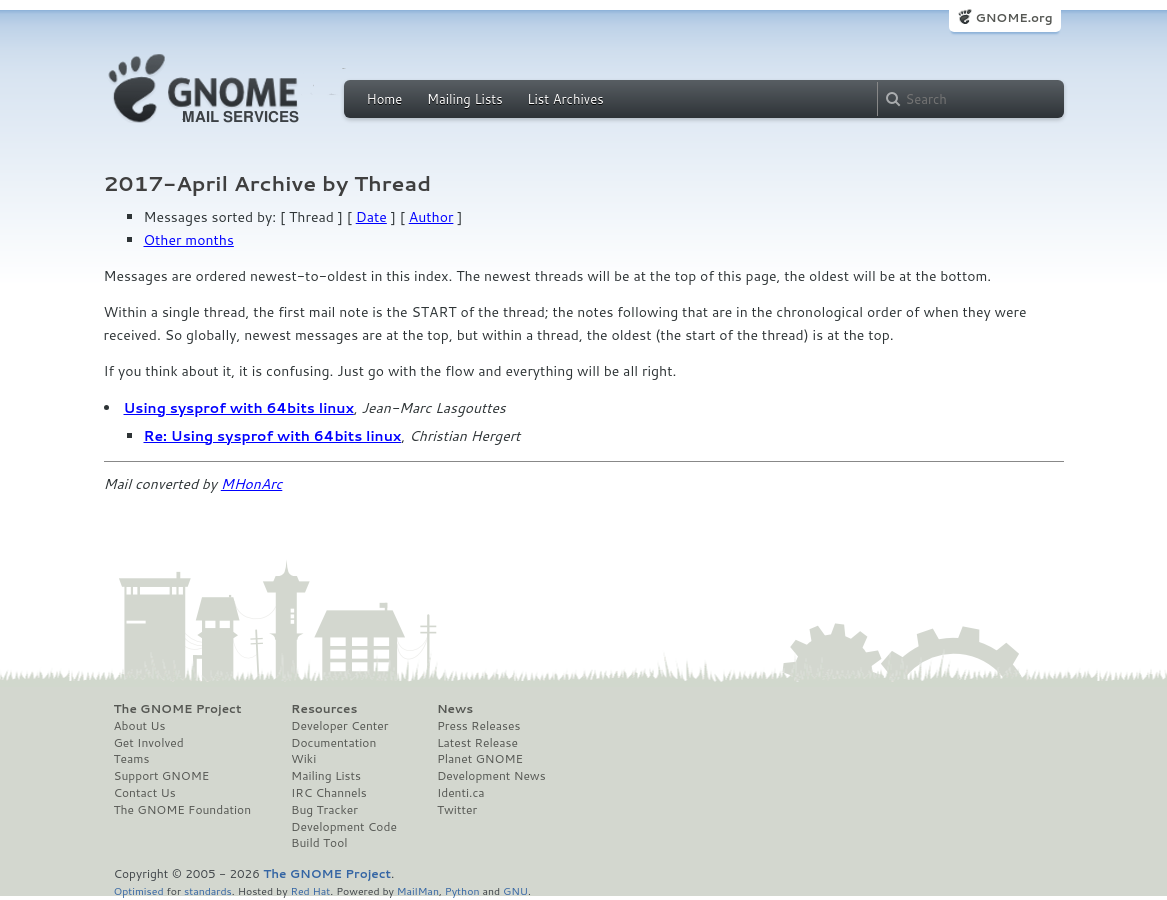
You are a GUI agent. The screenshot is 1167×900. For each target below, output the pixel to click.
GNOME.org (1013, 17)
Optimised (139, 890)
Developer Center (339, 726)
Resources (324, 709)
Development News (491, 776)
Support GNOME (162, 776)
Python (462, 890)
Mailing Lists (465, 99)
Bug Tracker (324, 810)
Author (431, 217)
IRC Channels (329, 793)
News (455, 709)
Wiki (303, 759)
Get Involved (149, 743)
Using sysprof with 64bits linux (239, 408)
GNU (515, 890)
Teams (132, 759)
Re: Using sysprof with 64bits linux (273, 436)
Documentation (333, 743)
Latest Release (477, 743)
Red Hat (310, 890)
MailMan (418, 890)
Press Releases (478, 726)
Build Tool (319, 843)
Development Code (344, 827)
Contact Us (145, 793)
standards (208, 890)
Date (371, 217)
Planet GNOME (480, 759)
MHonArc (252, 484)
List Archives (565, 99)
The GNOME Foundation (183, 810)
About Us (140, 726)
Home (385, 99)
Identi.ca (461, 793)
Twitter (457, 810)
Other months (189, 240)
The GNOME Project (178, 709)
